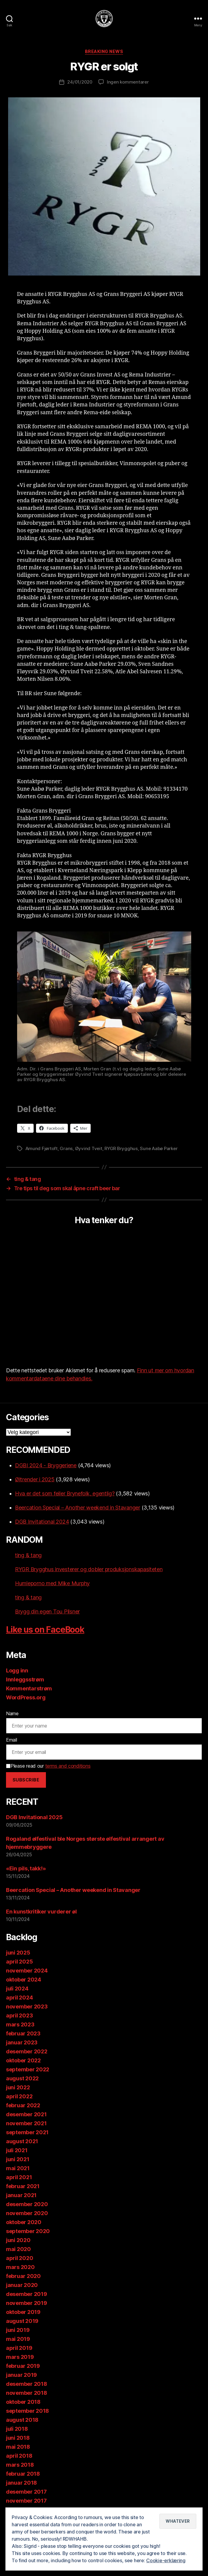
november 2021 (26, 2123)
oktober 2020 (23, 2222)
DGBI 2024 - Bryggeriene (46, 1465)
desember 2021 (26, 2114)
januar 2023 (22, 2042)
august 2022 (22, 2078)
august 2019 (22, 2321)
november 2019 (26, 2303)
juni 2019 (18, 2330)
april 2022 (19, 2096)
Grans (66, 1148)
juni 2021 (17, 2159)
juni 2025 (18, 1952)
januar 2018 (21, 2483)
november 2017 (26, 2501)
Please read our (48, 1766)
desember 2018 (26, 2384)
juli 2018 (17, 2429)
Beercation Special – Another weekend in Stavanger (77, 1507)
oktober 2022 (23, 2060)
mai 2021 (18, 2168)
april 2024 (19, 1997)
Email (11, 1740)
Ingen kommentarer (128, 82)
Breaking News (104, 51)
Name (12, 1713)
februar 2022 (23, 2105)
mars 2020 (20, 2267)
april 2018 (19, 2456)
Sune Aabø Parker (158, 1148)
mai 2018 (18, 2447)
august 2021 (22, 2141)
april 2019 (19, 2348)
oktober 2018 (23, 2402)
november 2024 (27, 1970)
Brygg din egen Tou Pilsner (47, 1611)
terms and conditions (68, 1766)
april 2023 (19, 2015)
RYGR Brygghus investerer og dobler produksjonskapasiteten (89, 1569)
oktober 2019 (23, 2312)
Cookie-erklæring (165, 2561)
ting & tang (28, 1555)
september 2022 (27, 2069)
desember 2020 (27, 2204)
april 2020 (19, 2258)
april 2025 (19, 1961)
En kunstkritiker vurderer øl (41, 1911)
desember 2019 (26, 2294)
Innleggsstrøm (25, 1679)
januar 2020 (22, 2285)
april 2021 (19, 2177)
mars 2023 (20, 2024)
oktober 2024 (23, 1979)
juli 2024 (17, 1988)
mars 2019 (20, 2357)
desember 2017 (26, 2492)
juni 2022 (18, 2087)
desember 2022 (26, 2051)
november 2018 (26, 2393)
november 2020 (27, 2213)
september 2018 (27, 2411)
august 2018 (22, 2420)
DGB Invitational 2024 (42, 1521)
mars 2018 (20, 2465)
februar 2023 (23, 2033)
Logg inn (17, 1670)
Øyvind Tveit (88, 1148)
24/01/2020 (79, 82)
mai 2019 (18, 2339)
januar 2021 (21, 2195)
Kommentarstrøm (29, 1688)
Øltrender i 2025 (35, 1479)
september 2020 (28, 2231)
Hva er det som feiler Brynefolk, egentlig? (65, 1493)
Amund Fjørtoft (42, 1148)
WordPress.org (26, 1697)
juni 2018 (18, 2438)
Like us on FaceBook (45, 1629)
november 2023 (27, 2006)
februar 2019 (23, 2366)
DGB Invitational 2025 (34, 1817)
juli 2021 (17, 2150)
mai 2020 (18, 2249)
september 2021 (27, 2132)
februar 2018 (23, 2474)
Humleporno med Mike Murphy (52, 1583)
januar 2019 (21, 2375)
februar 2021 (23, 2186)
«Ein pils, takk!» (26, 1868)
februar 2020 (23, 2276)
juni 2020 (18, 2240)
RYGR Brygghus (121, 1148)
